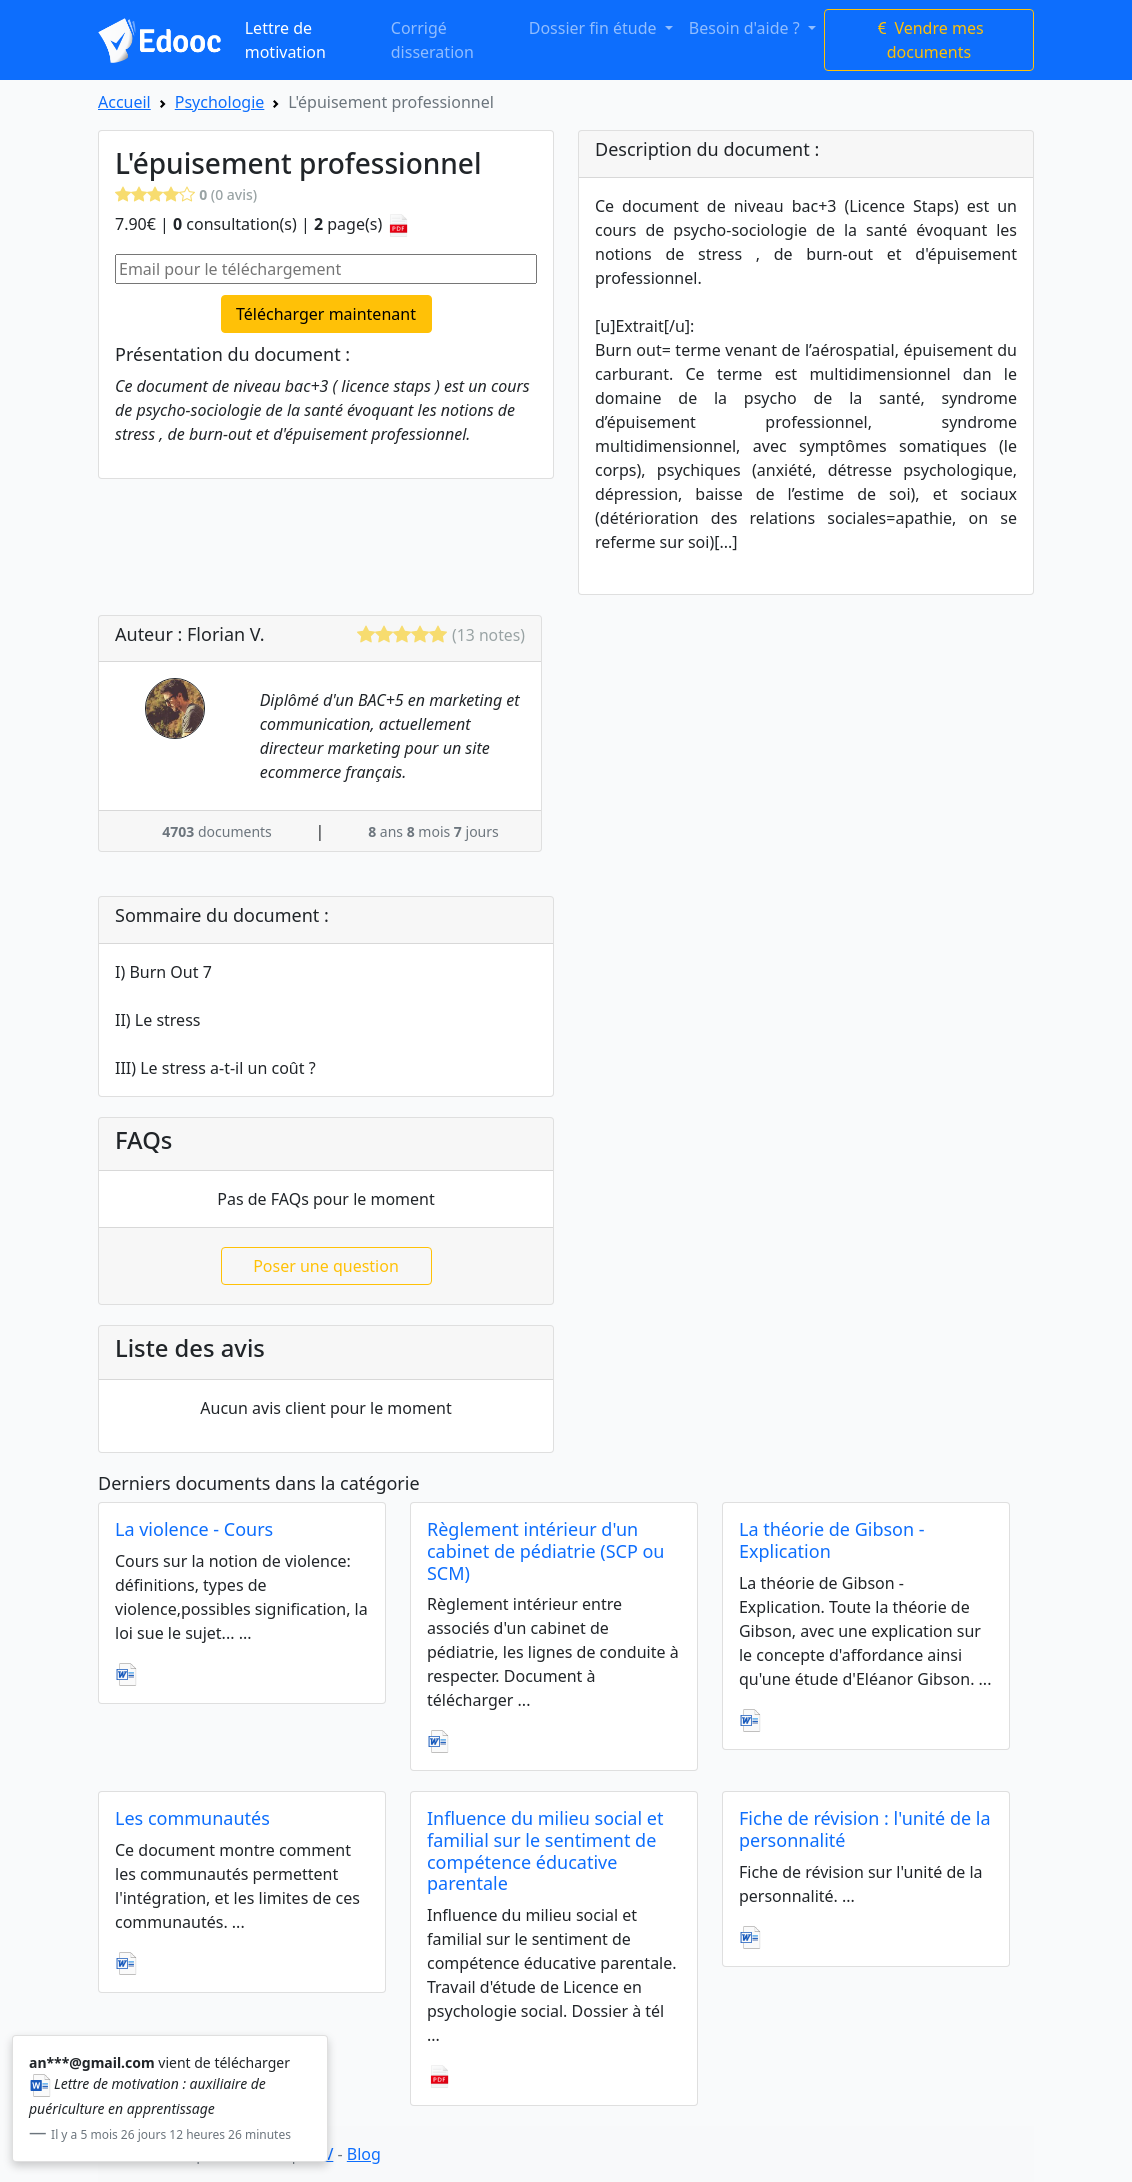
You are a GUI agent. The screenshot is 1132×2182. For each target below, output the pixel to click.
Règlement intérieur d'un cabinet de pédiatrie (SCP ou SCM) (546, 1550)
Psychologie (220, 102)
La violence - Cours (194, 1529)
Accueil (124, 102)
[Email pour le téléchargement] (326, 269)
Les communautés (192, 1818)
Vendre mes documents (928, 40)
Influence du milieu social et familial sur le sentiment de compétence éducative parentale (545, 1850)
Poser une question (326, 1266)
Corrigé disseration (432, 40)
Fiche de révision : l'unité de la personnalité (865, 1829)
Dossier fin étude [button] (595, 28)
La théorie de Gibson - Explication (832, 1540)
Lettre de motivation (285, 40)
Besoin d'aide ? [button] (746, 28)
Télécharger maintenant (326, 314)
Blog (364, 2154)
